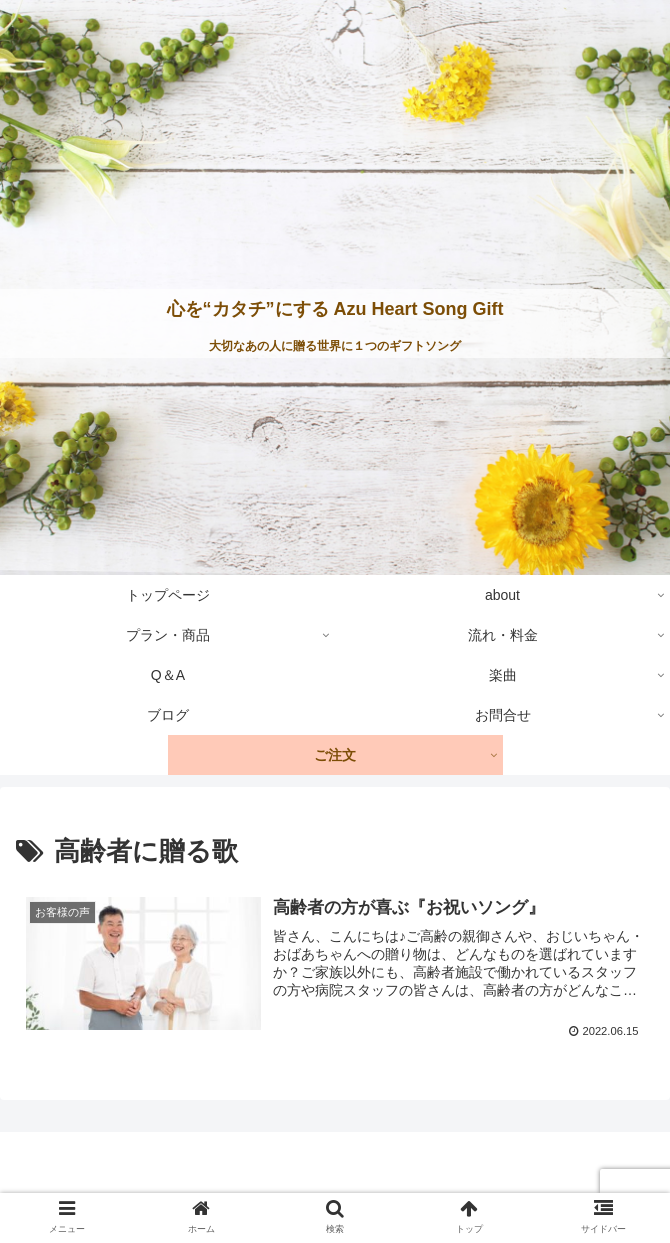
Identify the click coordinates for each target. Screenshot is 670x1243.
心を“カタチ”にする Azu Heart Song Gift (335, 309)
